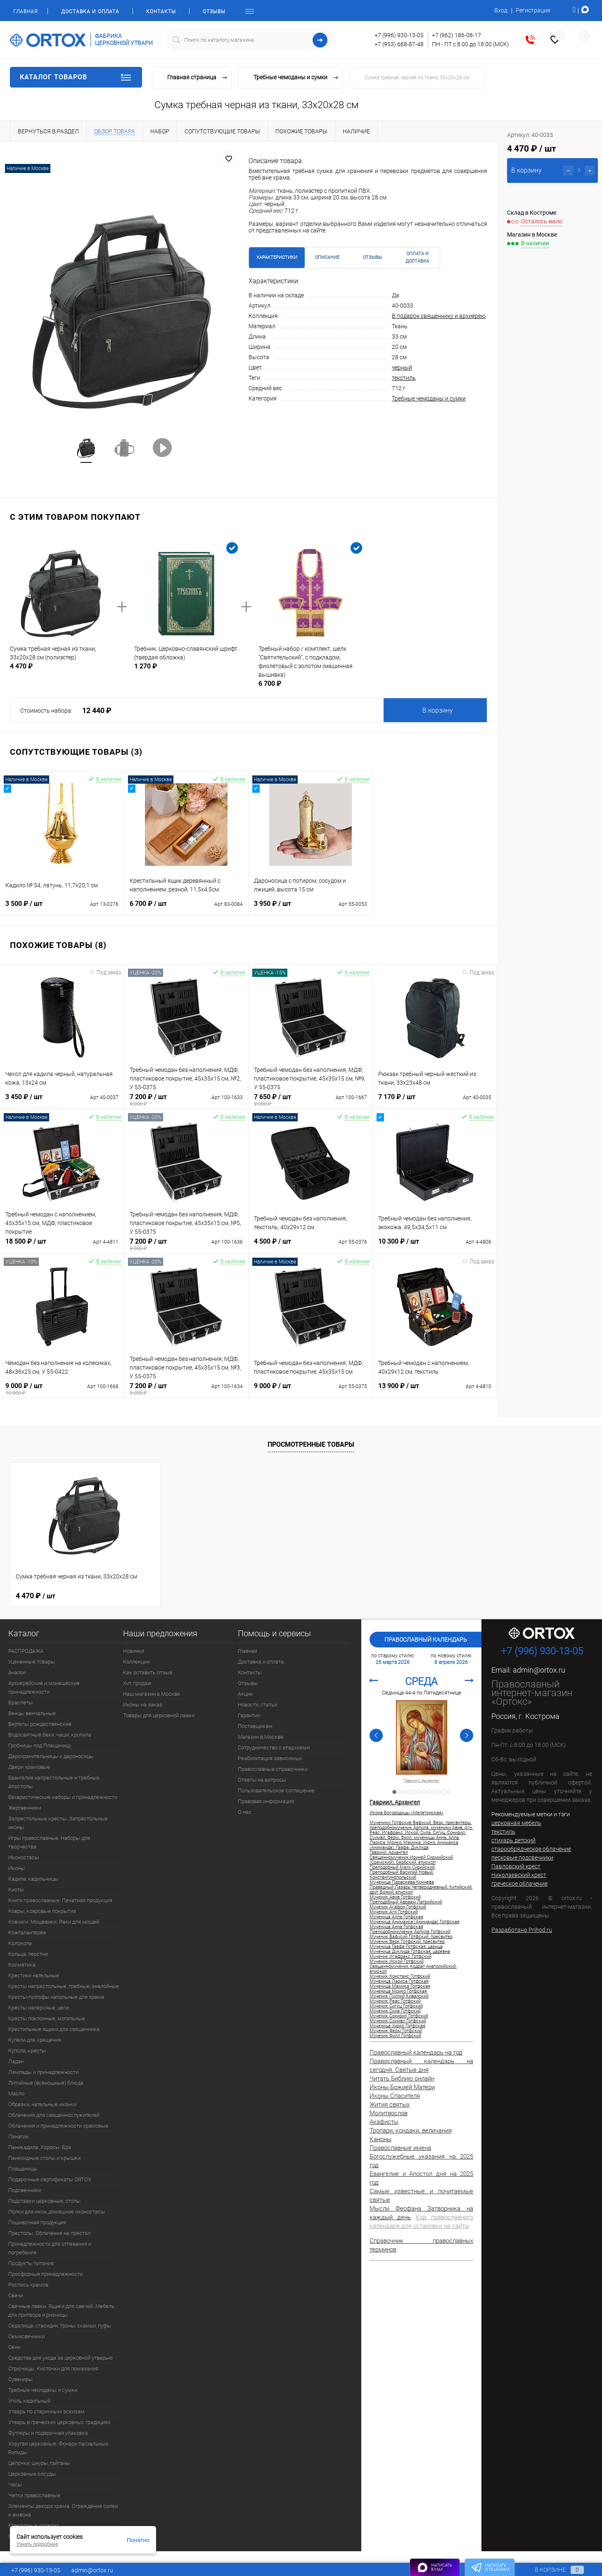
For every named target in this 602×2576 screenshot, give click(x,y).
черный (402, 367)
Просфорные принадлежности (45, 2274)
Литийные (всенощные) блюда (45, 2083)
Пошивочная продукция (37, 2222)
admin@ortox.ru (539, 1670)
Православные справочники (273, 1769)
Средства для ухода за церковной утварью (60, 2358)
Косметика (22, 1965)
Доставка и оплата (90, 11)
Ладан (16, 2061)
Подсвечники (24, 2190)
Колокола (20, 1943)
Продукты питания (31, 2263)
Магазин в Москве (260, 1737)
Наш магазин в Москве (151, 1694)
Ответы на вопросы (262, 1780)
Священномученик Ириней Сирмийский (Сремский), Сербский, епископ (411, 1860)
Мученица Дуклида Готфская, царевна (410, 1951)
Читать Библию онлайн (402, 2078)
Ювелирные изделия (33, 2525)
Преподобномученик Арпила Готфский (410, 1931)
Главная (25, 11)
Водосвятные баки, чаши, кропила (49, 1735)
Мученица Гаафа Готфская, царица (406, 1946)
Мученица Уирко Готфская (397, 2026)
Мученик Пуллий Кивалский (399, 1996)
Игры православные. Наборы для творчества (49, 1842)
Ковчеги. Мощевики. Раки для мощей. (54, 1922)
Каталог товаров (76, 77)
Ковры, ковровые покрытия (42, 1911)
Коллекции (136, 1662)
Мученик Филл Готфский (395, 2035)
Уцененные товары (31, 1662)
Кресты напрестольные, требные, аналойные (63, 1986)
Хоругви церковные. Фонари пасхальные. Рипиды (58, 2448)
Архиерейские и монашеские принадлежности (44, 1687)
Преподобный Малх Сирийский (402, 1867)
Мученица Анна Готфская (396, 1926)
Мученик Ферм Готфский (396, 2031)
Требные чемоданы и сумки (429, 398)
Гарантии (249, 1715)
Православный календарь (425, 1639)
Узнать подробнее (37, 2544)
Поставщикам (255, 1726)
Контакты (161, 11)
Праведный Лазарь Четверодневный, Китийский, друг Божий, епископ (421, 1890)
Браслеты (20, 1702)
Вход (500, 10)
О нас (244, 1812)
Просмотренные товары (311, 1444)
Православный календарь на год (416, 2052)
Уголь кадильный (29, 2401)
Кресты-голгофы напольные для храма (56, 1997)
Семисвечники (26, 2336)
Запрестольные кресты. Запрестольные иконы (58, 1822)
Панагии (18, 2136)
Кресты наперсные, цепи (38, 2008)
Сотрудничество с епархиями (274, 1747)
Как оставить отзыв (147, 1672)
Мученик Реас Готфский (395, 2001)
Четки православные (34, 2495)
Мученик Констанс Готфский (400, 1976)
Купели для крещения (34, 2040)
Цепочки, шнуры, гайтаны (39, 2463)
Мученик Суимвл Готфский (398, 2021)
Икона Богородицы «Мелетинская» (406, 1813)
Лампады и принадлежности (43, 2072)
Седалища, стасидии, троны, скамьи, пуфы (59, 2325)
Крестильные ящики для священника (54, 2029)
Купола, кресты (27, 2051)
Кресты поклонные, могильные (46, 2018)
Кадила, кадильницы (33, 1879)
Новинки (133, 1651)
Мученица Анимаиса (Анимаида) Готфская (415, 1922)
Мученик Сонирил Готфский (399, 2016)
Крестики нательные (33, 1975)
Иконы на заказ (142, 1705)
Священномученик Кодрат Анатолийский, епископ (413, 1969)
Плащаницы (23, 2169)
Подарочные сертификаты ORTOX (49, 2179)
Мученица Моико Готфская (398, 1991)
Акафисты (384, 2122)
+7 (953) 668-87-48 (399, 44)
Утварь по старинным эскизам (46, 2411)
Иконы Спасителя (395, 2096)
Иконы (16, 1868)
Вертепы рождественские (39, 1724)
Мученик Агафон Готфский (398, 1907)
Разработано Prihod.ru (521, 1930)
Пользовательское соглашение (276, 1790)
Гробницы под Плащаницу (39, 1745)
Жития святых (390, 2104)
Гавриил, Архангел (421, 1781)
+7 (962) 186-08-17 (456, 35)
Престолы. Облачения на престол (49, 2233)
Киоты (16, 1889)
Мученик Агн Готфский (394, 1912)
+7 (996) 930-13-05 (399, 35)
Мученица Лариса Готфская (399, 1981)
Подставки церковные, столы (44, 2201)
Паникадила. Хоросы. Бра (39, 2147)
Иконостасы (23, 1857)
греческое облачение (519, 1883)
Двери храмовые (29, 1767)
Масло (16, 2093)
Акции (245, 1694)
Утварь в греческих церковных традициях (59, 2422)
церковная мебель (516, 1823)
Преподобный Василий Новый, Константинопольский (402, 1875)
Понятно (138, 2540)
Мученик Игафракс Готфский (400, 1956)
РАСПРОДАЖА (25, 1651)
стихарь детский (513, 1840)
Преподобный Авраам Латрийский (406, 1902)
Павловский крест (515, 1866)
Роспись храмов (28, 2285)
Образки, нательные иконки (42, 2104)
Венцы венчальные (32, 1713)
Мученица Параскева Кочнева (402, 1882)
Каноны (380, 2139)
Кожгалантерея (27, 1932)
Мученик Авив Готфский (395, 1897)
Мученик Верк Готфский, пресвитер (407, 1941)
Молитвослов (389, 2113)
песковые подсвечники (522, 1857)
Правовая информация (266, 1801)
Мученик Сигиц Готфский (396, 2006)
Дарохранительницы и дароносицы (51, 1756)
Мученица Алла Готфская (396, 1917)
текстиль (404, 377)
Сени (14, 2347)
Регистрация (533, 10)
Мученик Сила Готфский (395, 2011)
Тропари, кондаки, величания (411, 2130)
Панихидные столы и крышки (44, 2158)
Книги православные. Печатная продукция (60, 1900)
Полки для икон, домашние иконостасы (56, 2212)
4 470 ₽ (35, 1595)
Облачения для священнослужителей (54, 2115)
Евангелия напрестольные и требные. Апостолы (54, 1782)
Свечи (15, 2295)
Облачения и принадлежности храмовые (58, 2126)
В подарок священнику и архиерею (439, 316)
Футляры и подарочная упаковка (48, 2433)
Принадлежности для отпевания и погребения (49, 2248)
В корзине (551, 2570)
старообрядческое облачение (531, 1849)
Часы (15, 2484)
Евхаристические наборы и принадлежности (62, 1797)
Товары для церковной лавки (158, 1715)
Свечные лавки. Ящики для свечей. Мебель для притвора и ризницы (61, 2310)
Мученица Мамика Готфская (400, 1986)
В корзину (437, 710)
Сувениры (20, 2379)
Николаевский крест (518, 1875)
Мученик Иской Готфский (397, 1961)
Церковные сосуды (32, 2474)
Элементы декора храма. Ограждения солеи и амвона (63, 2510)
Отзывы (214, 11)
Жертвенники (24, 1808)
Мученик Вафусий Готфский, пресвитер (411, 1936)
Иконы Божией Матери (402, 2087)
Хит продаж (137, 1683)
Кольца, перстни (28, 1954)
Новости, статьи (257, 1705)
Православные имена (400, 2148)
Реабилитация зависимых (270, 1758)
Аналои (17, 1672)
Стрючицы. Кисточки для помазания (53, 2368)
